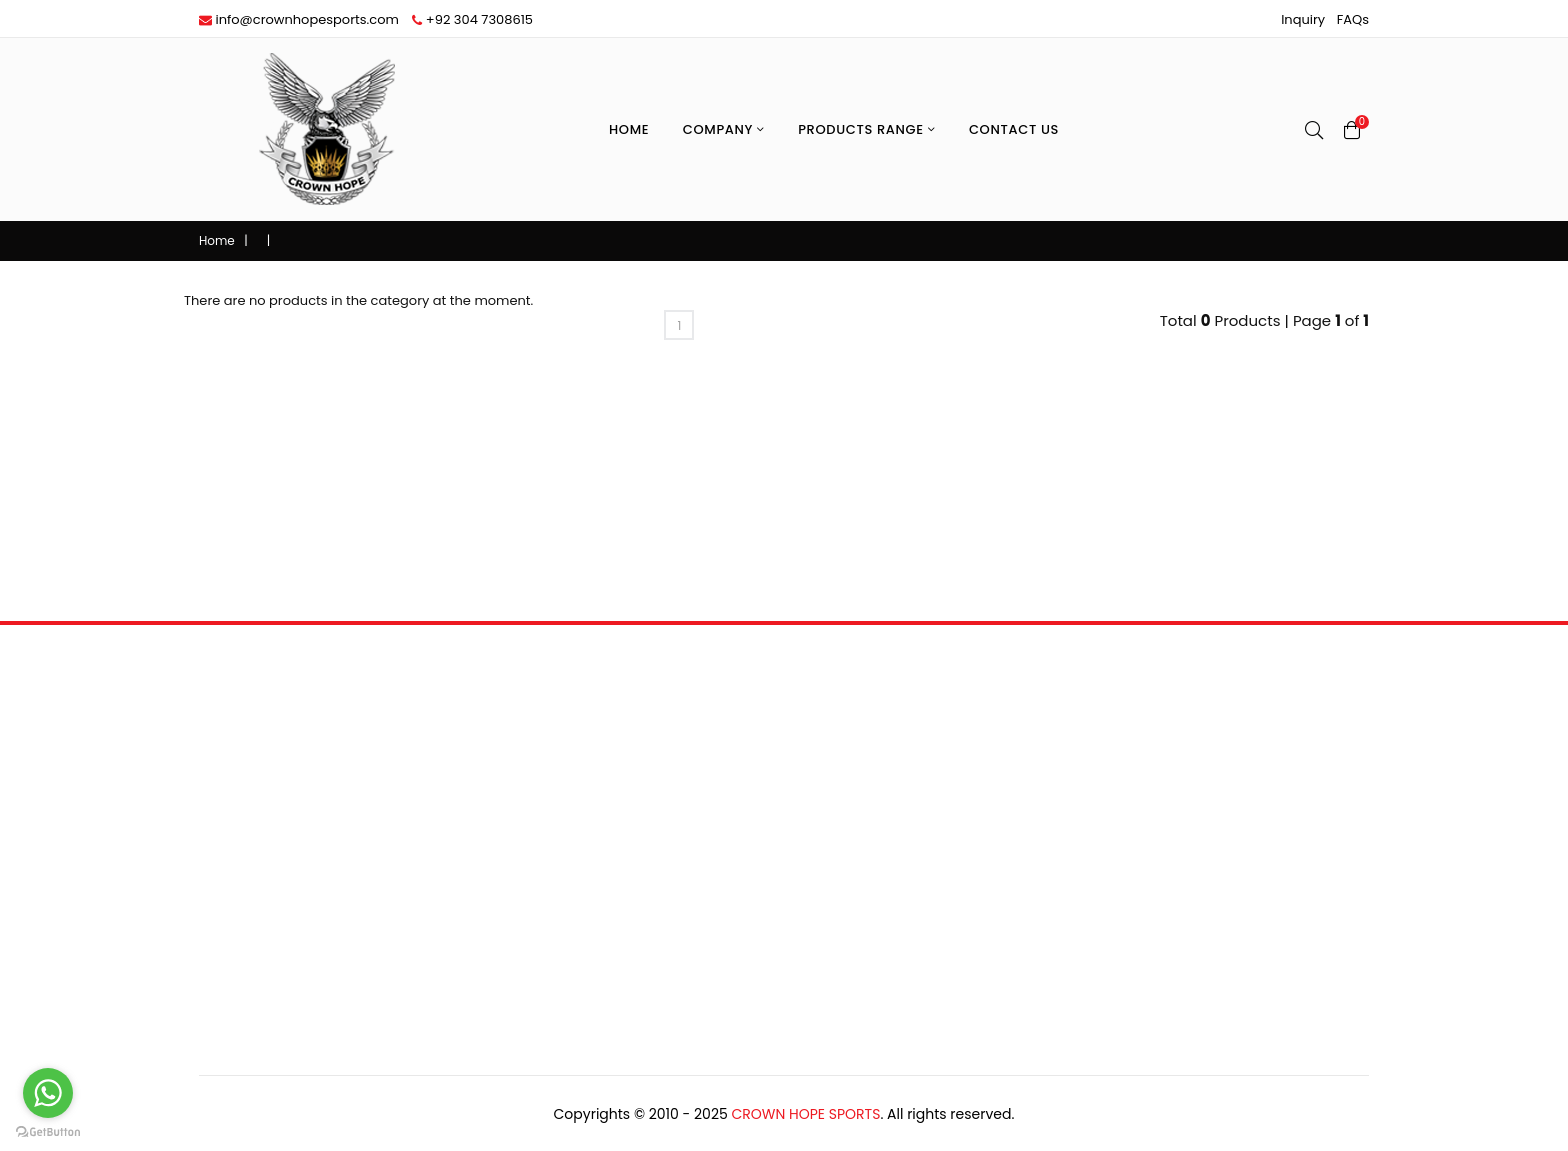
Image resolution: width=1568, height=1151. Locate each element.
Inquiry (1303, 19)
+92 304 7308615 (472, 19)
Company (724, 129)
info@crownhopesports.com (299, 19)
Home (629, 129)
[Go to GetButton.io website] (48, 1131)
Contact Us (1014, 129)
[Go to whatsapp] (48, 1093)
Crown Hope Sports (805, 1114)
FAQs (1353, 19)
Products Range (866, 129)
